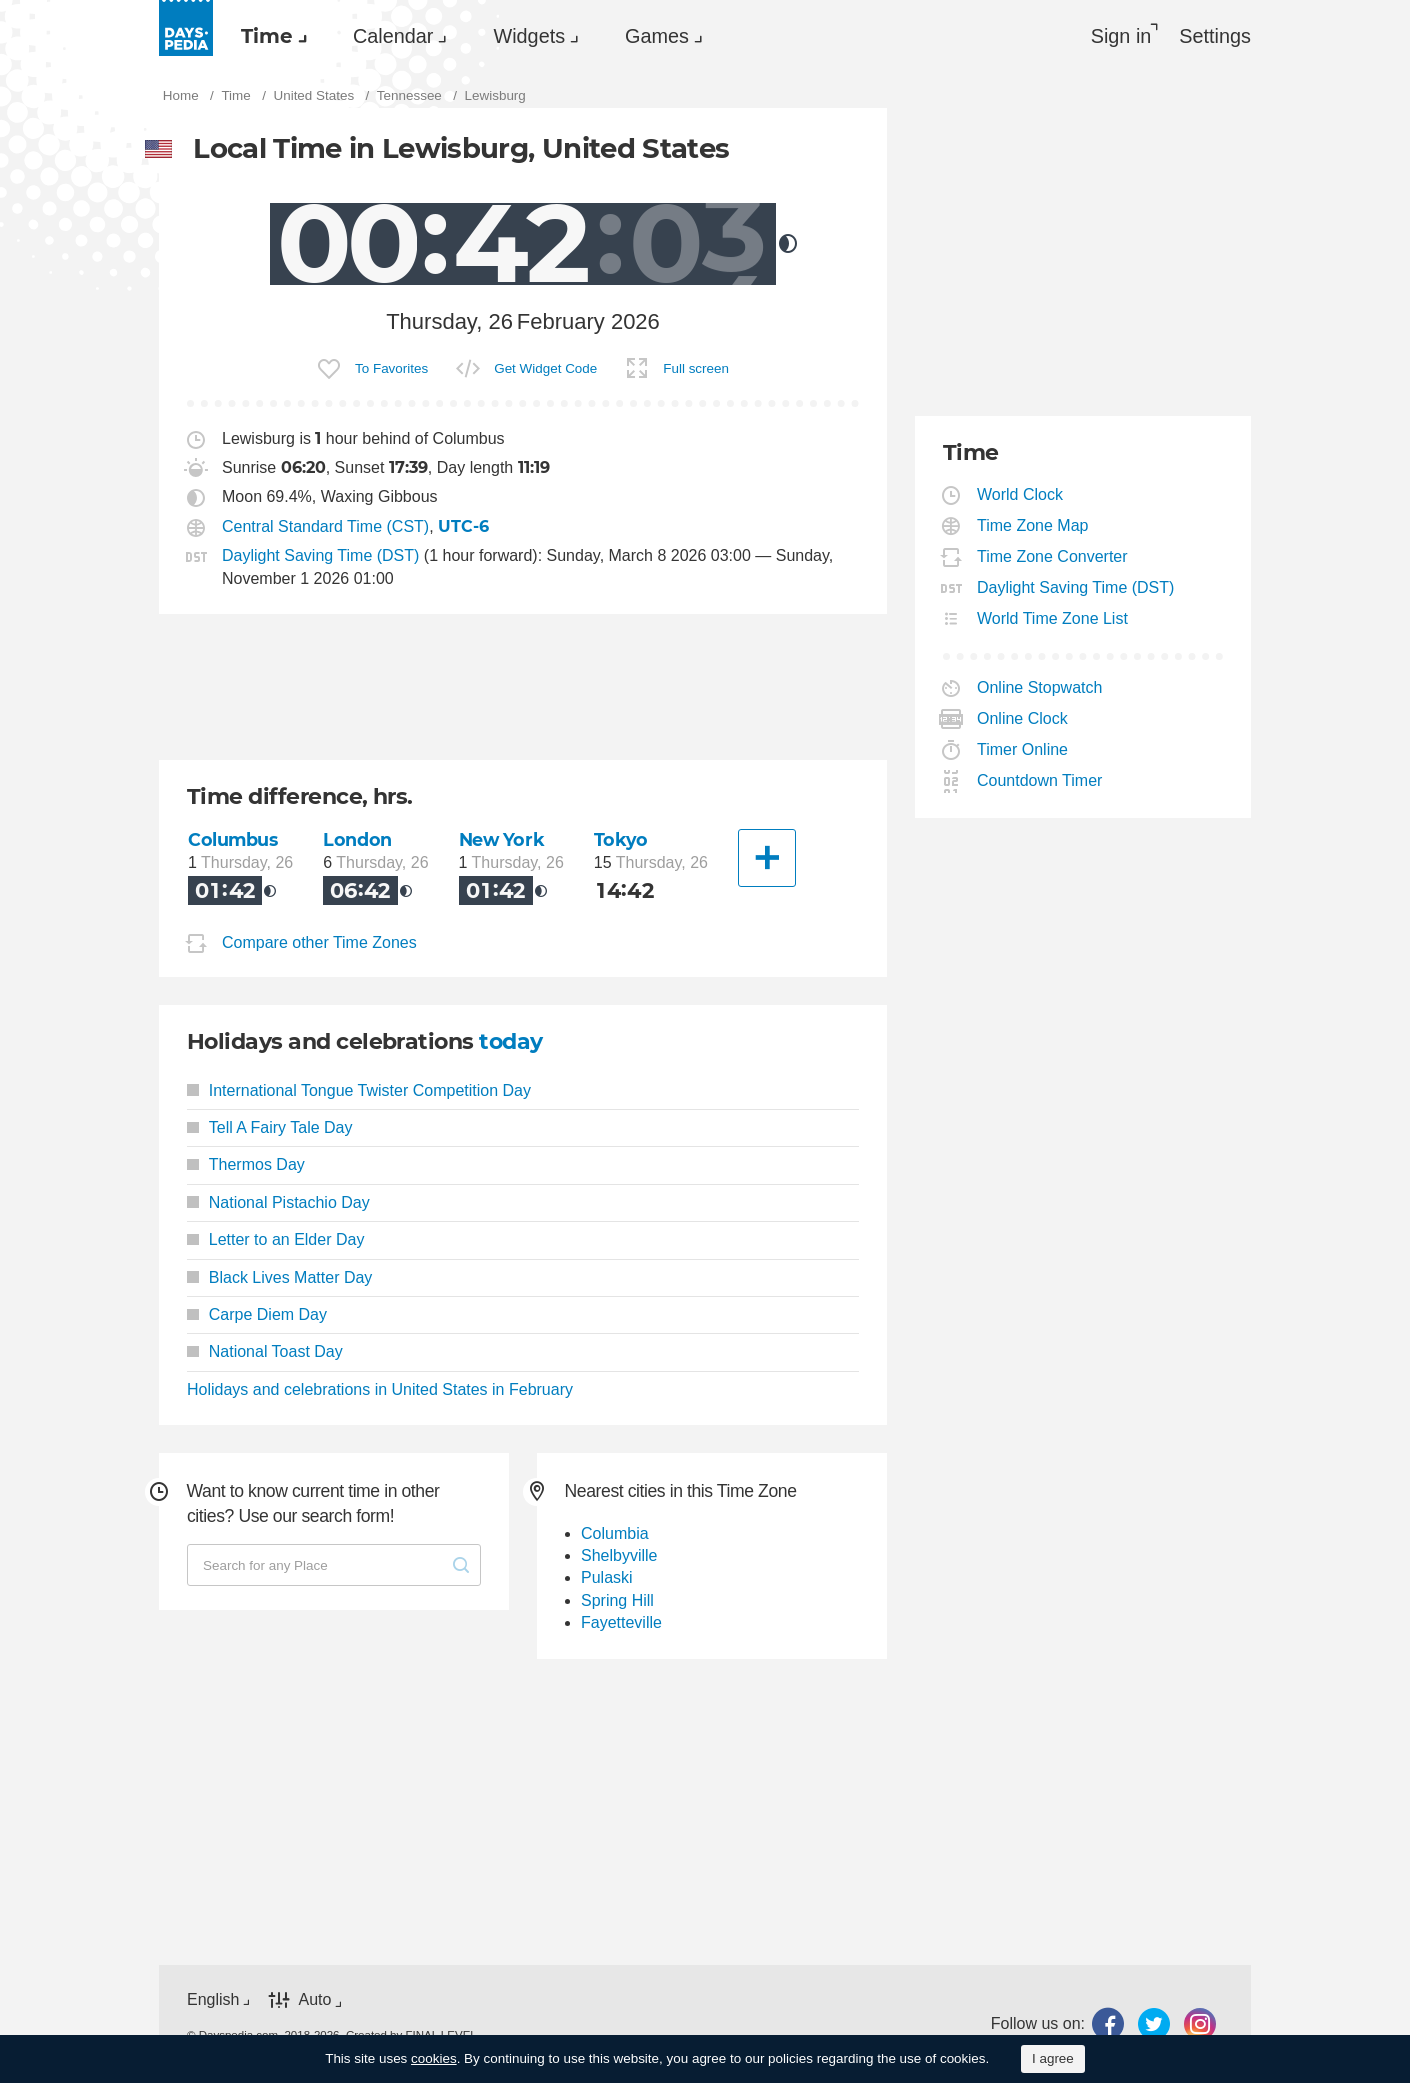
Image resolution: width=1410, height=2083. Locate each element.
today (510, 1041)
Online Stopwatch (1040, 687)
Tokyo (621, 839)
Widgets (529, 36)
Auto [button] (314, 1999)
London (357, 839)
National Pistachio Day (278, 1202)
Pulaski (607, 1577)
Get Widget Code (545, 368)
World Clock (1020, 494)
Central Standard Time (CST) (325, 526)
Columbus (233, 839)
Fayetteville (621, 1622)
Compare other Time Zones (319, 942)
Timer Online (1023, 749)
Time (267, 36)
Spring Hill (617, 1600)
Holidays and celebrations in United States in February (380, 1389)
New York (502, 839)
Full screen (696, 368)
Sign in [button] (1121, 36)
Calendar (393, 36)
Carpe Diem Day (257, 1314)
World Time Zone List (1053, 618)
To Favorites (391, 368)
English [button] (213, 1999)
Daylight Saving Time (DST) (320, 555)
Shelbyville (619, 1555)
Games (657, 36)
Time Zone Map (1033, 525)
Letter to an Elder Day (275, 1239)
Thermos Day (246, 1164)
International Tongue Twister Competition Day (359, 1090)
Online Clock (1023, 718)
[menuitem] (269, 36)
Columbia (615, 1533)
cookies (434, 2058)
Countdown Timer (1040, 780)
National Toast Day (265, 1351)
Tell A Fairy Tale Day (270, 1127)
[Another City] (767, 858)
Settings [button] (1215, 36)
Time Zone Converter (1053, 556)
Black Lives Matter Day (279, 1277)
